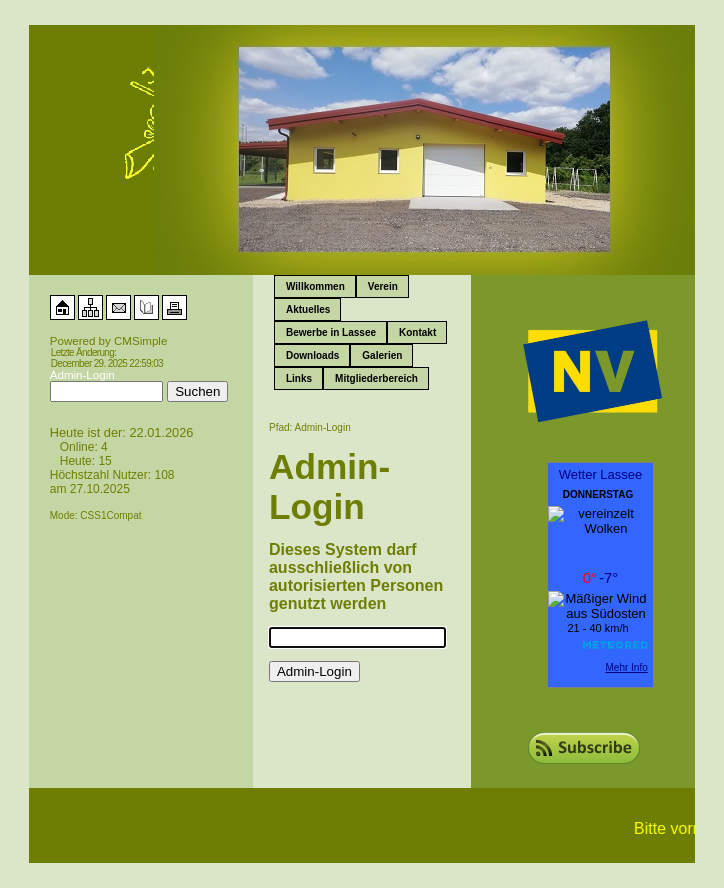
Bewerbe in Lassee (331, 332)
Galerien (382, 355)
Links (299, 378)
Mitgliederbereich (376, 378)
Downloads (312, 355)
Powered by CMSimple (109, 341)
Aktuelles (308, 309)
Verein (383, 286)
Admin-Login (82, 375)
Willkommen (315, 286)
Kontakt (417, 332)
